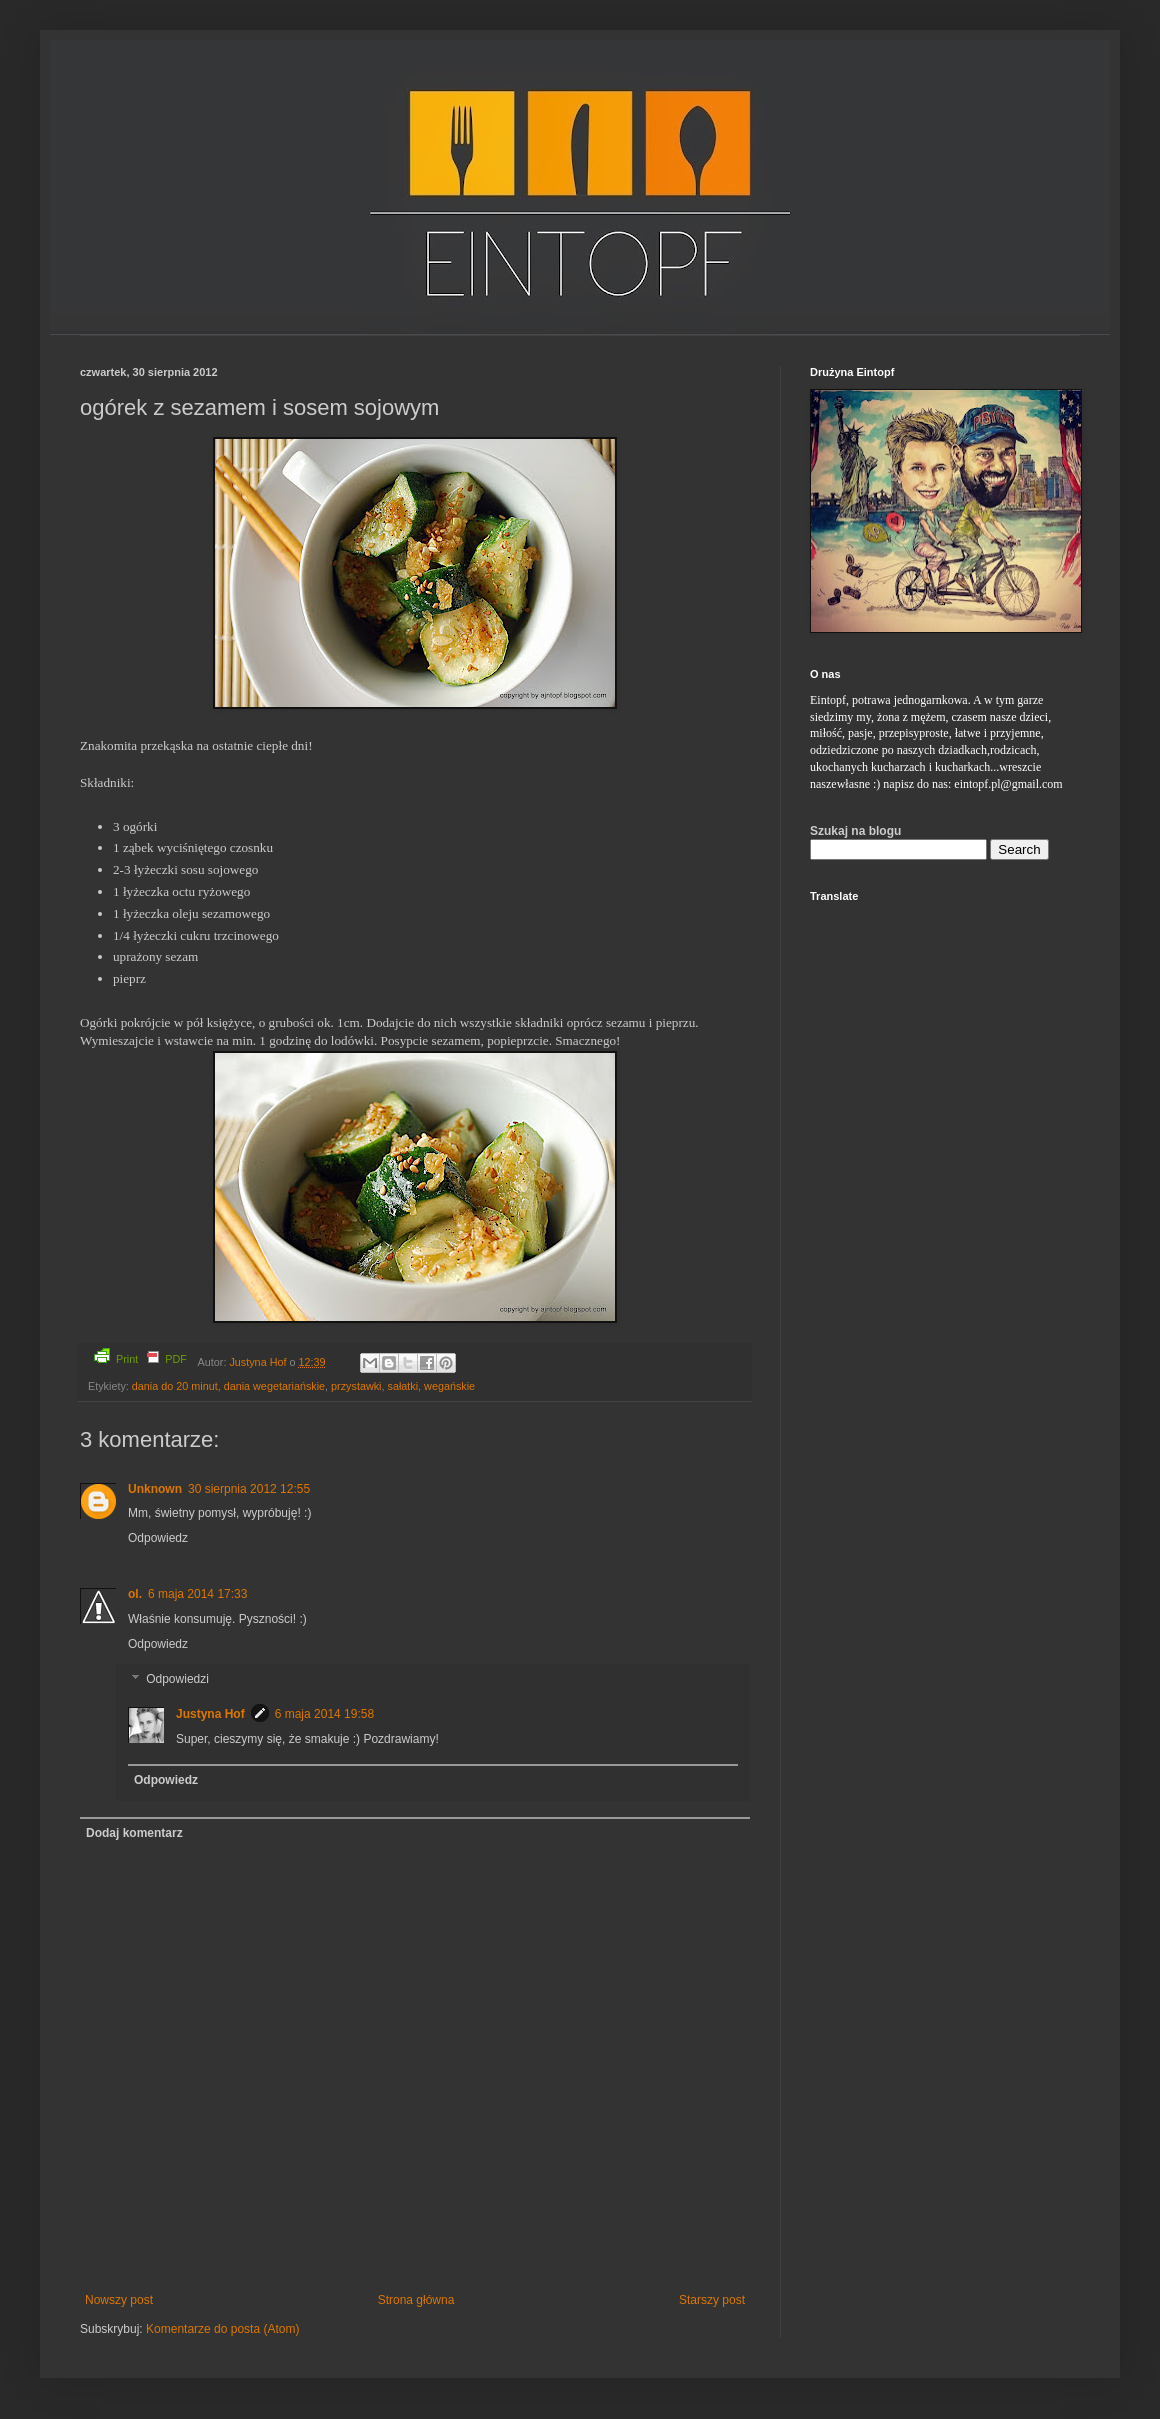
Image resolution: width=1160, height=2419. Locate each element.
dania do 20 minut (175, 1386)
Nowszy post (119, 2300)
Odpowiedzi (177, 1680)
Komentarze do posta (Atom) (222, 2329)
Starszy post (712, 2300)
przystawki (356, 1386)
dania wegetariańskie (274, 1386)
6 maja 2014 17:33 (197, 1594)
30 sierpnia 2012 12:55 (249, 1489)
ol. (135, 1594)
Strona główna (416, 2300)
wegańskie (449, 1386)
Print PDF (140, 1356)
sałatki (403, 1386)
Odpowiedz (158, 1538)
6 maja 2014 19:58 (324, 1714)
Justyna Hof (259, 1362)
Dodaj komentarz (134, 1833)
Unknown (155, 1489)
